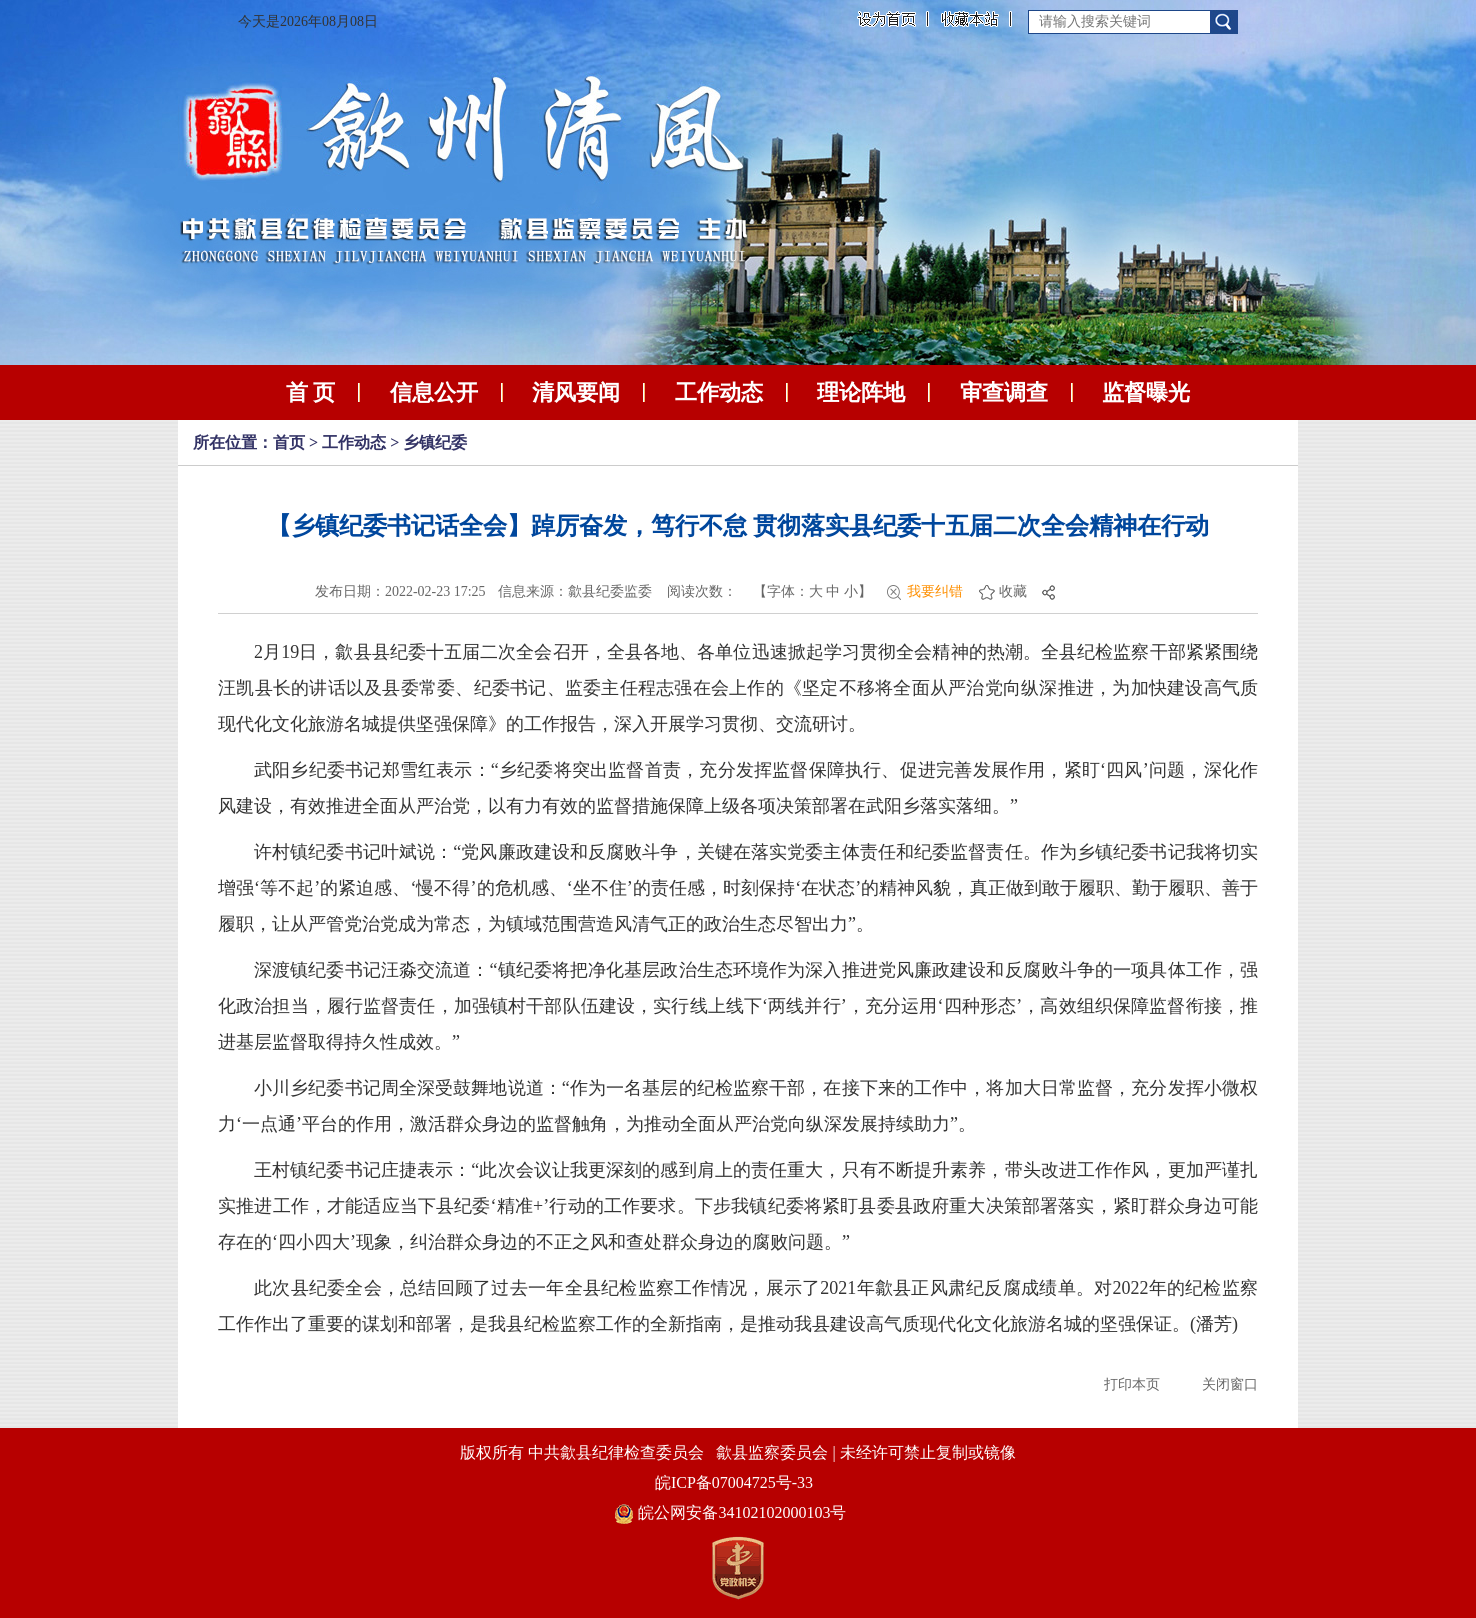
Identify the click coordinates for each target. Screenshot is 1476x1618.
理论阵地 (861, 392)
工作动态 (719, 392)
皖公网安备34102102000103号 (730, 1512)
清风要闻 (576, 392)
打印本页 (1132, 1384)
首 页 (311, 392)
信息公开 (434, 392)
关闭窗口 (1230, 1384)
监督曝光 (1146, 392)
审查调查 (1004, 392)
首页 (289, 442)
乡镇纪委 (435, 442)
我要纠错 (935, 591)
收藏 (1013, 591)
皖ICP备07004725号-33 (734, 1482)
